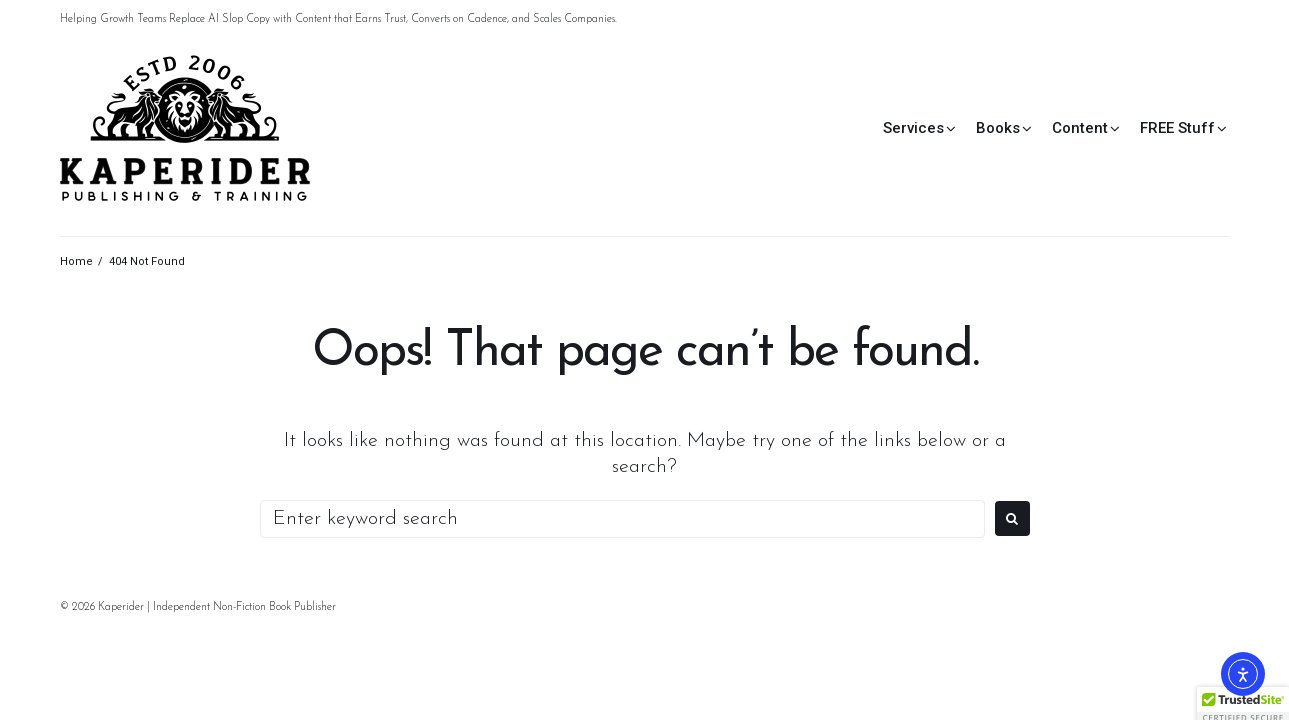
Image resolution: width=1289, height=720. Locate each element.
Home (76, 261)
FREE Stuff (1177, 128)
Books (998, 128)
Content (1080, 128)
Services (913, 128)
